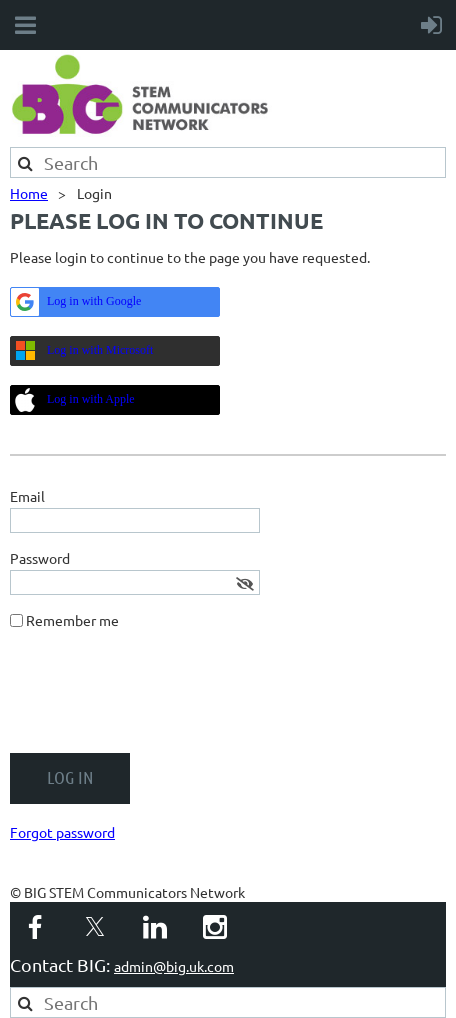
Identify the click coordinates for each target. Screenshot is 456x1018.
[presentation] (162, 699)
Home (29, 193)
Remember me (72, 620)
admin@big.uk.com (174, 966)
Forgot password (62, 832)
